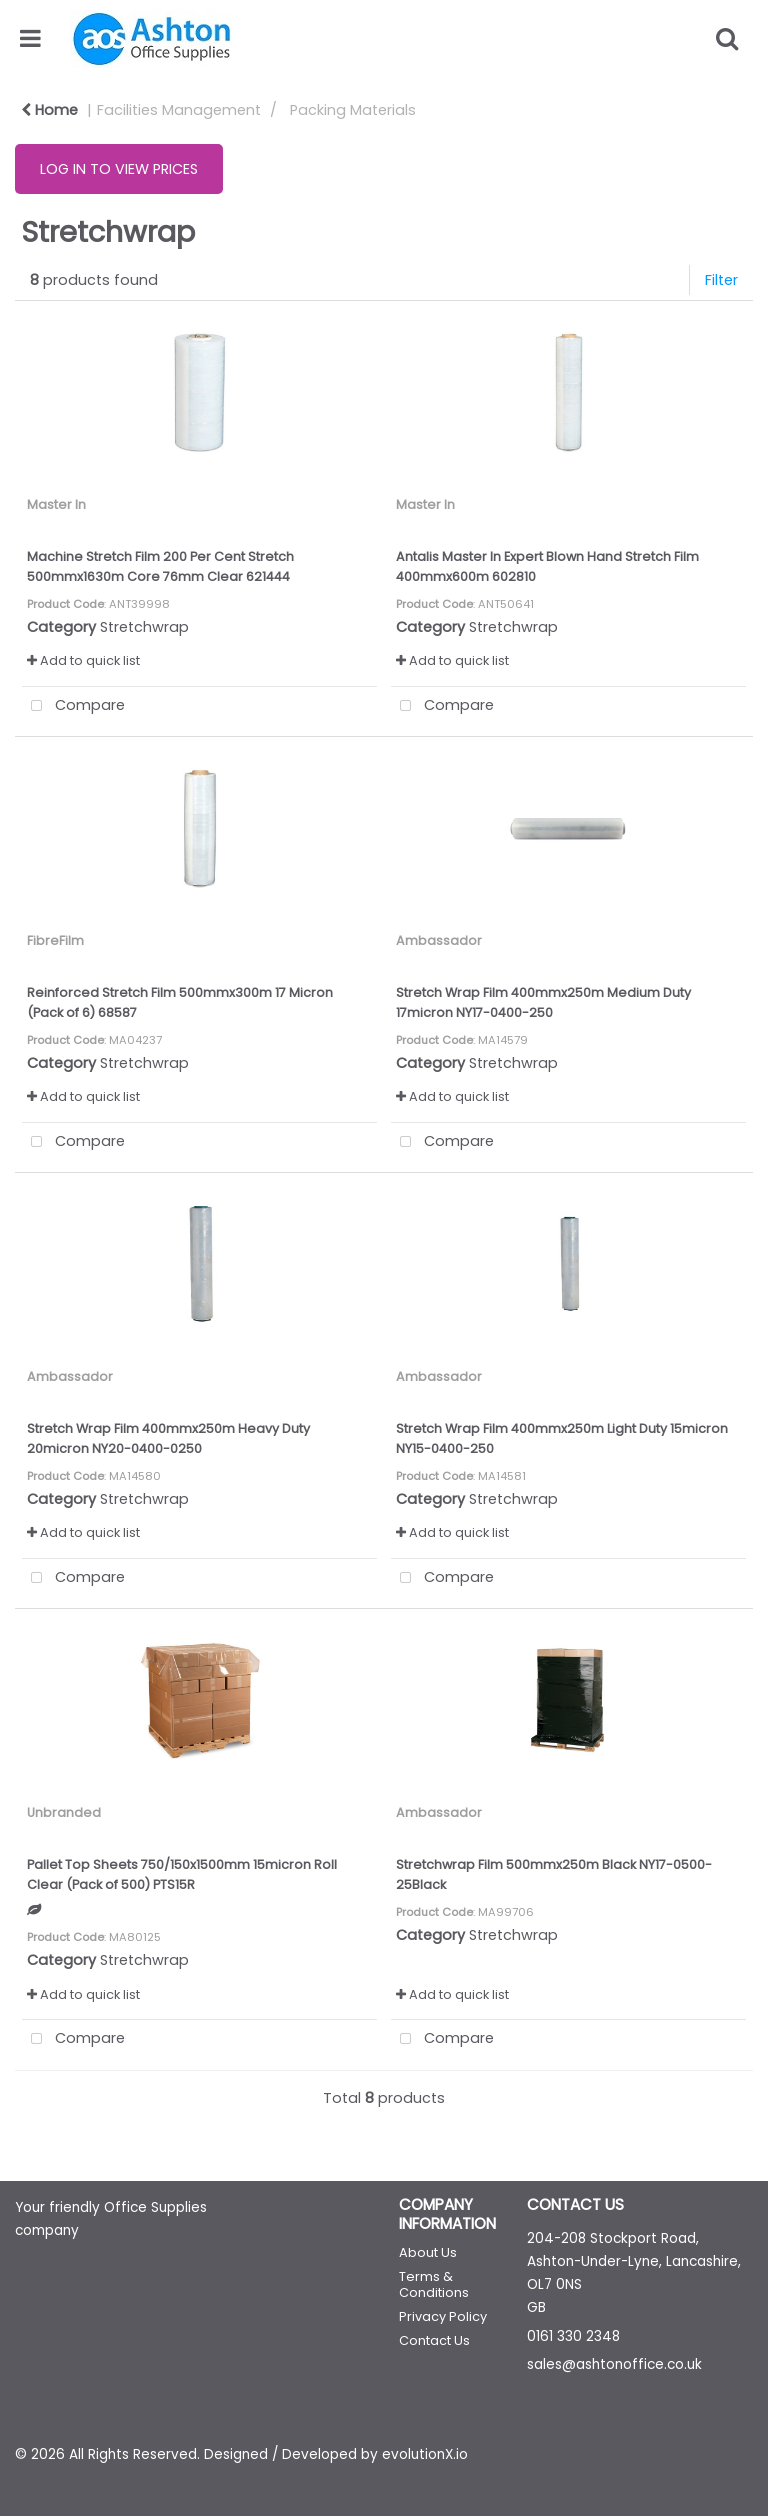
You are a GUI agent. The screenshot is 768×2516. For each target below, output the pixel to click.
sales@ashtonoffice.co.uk (614, 2364)
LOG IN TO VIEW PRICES (119, 169)
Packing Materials (353, 110)
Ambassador (439, 940)
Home (49, 110)
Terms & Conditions (434, 2284)
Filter (721, 280)
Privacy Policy (443, 2316)
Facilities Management (179, 110)
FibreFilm (55, 940)
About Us (428, 2252)
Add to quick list (83, 660)
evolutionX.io (425, 2454)
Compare (73, 706)
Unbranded (64, 1812)
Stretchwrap (144, 627)
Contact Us (434, 2340)
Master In (56, 504)
